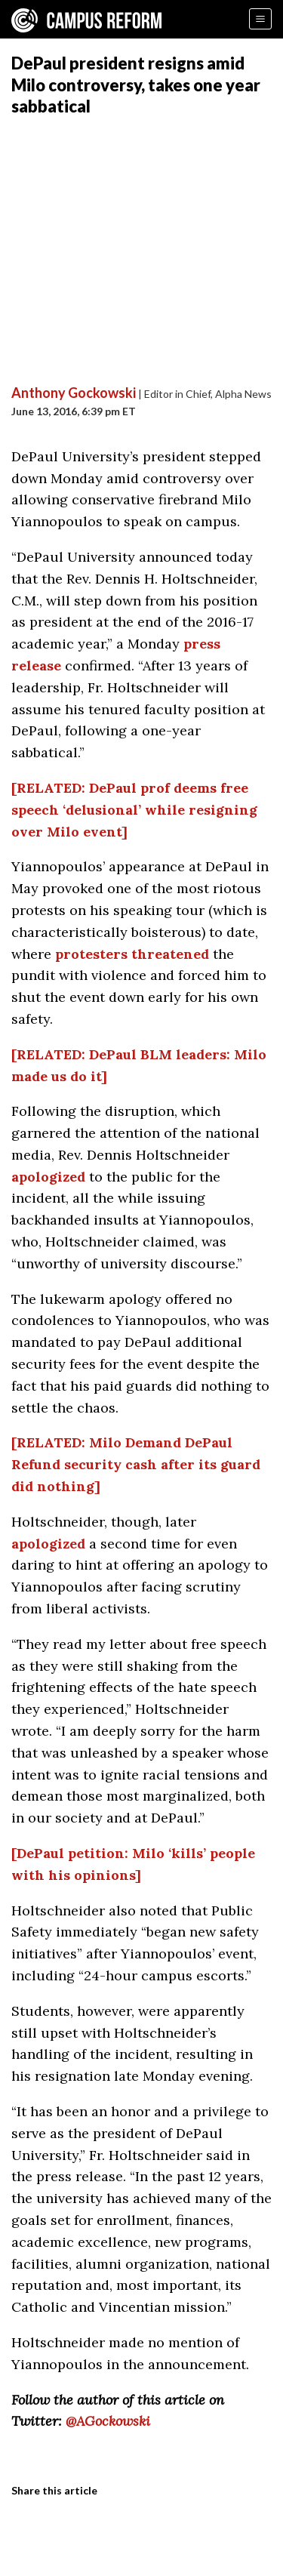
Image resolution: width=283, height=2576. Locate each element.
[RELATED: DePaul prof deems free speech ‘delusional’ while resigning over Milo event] (134, 809)
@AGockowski (108, 2421)
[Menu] (260, 18)
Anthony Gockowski (73, 392)
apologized (48, 1176)
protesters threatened (132, 954)
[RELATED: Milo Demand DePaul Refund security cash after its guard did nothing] (135, 1464)
